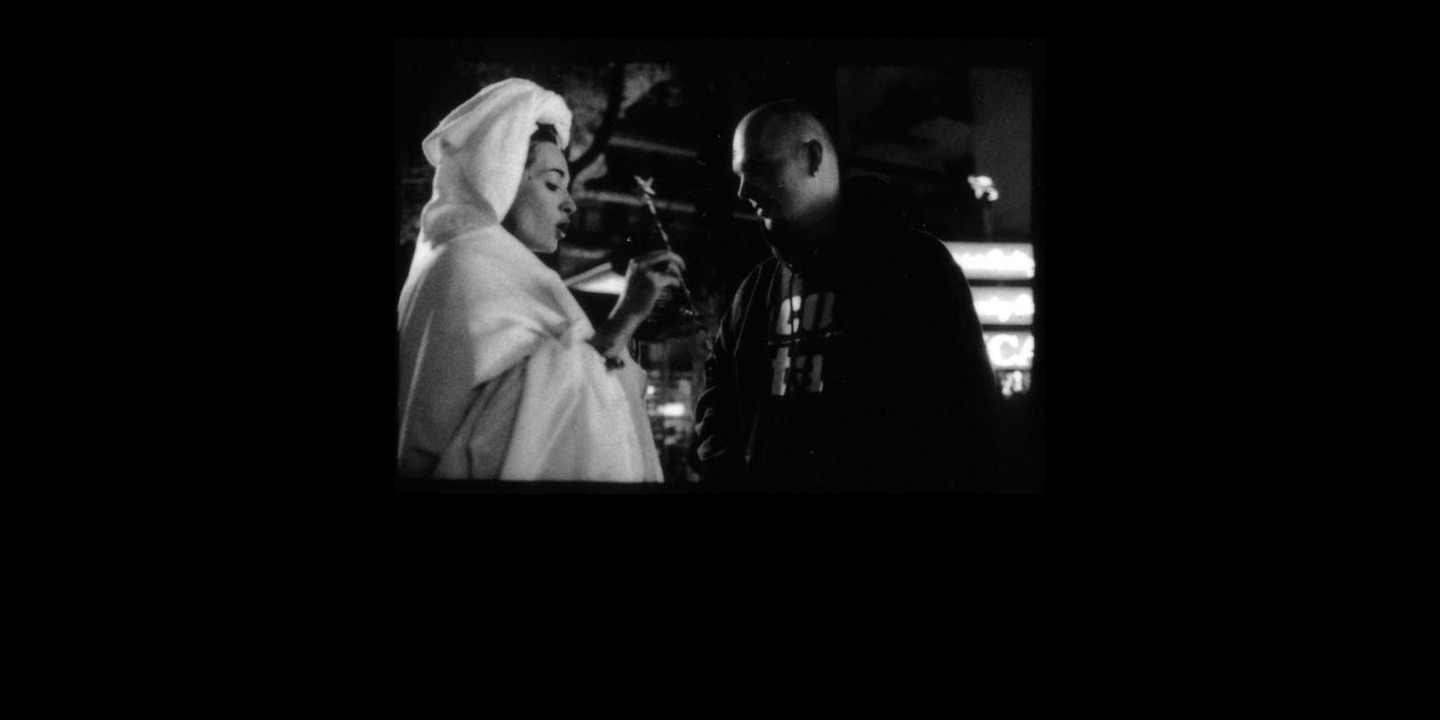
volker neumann (1380, 550)
